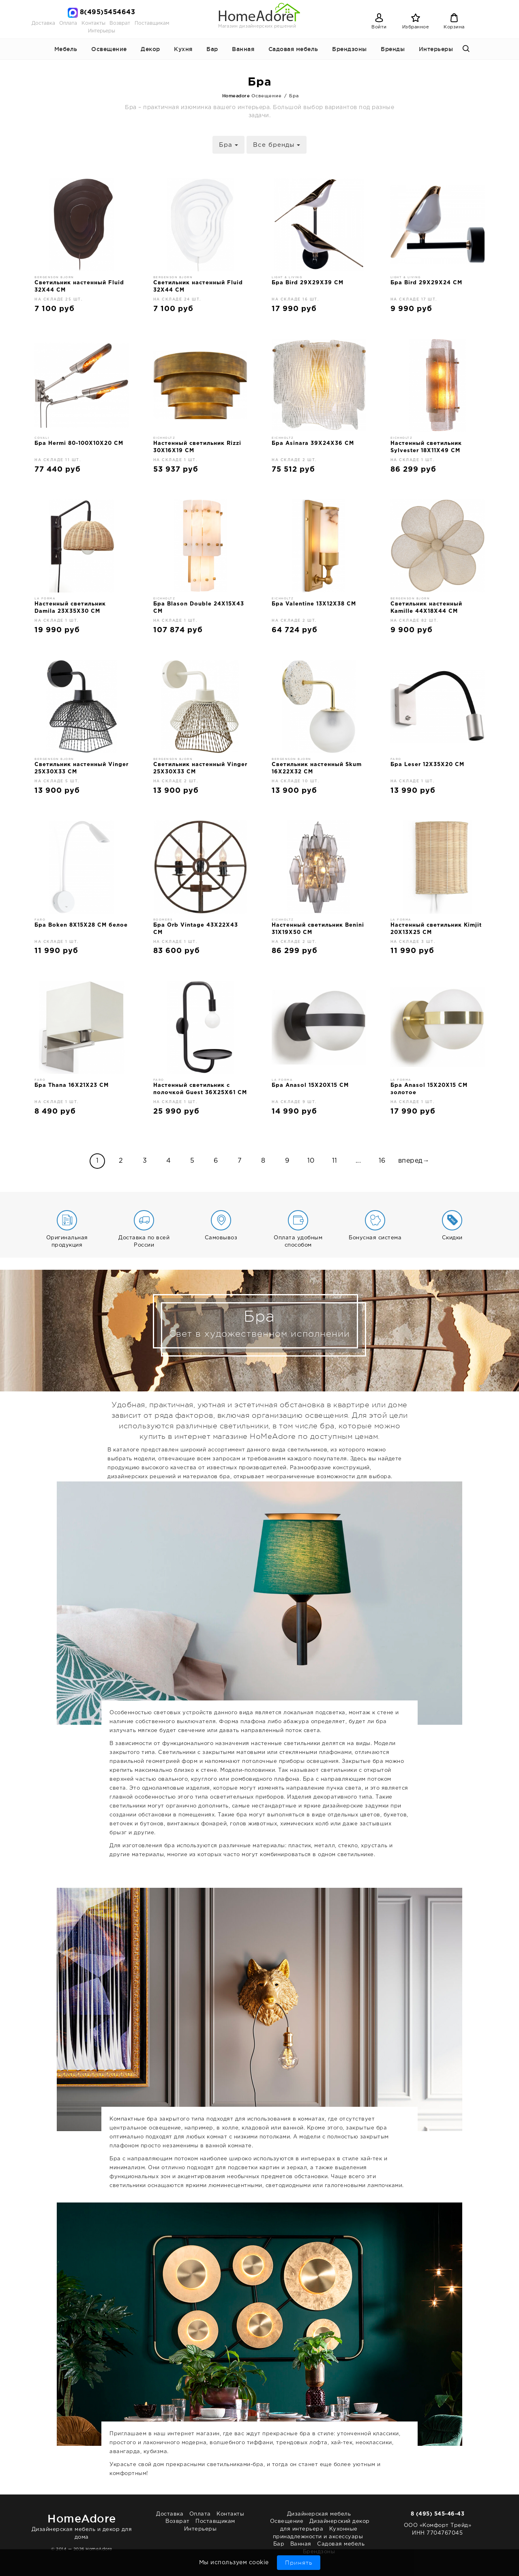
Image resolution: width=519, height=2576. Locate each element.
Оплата (68, 23)
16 (382, 1161)
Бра (228, 145)
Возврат (119, 23)
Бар (212, 49)
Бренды (393, 49)
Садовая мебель (293, 49)
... (358, 1161)
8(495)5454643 (107, 12)
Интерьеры (101, 31)
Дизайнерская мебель (319, 2514)
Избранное (415, 27)
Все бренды (276, 145)
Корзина (454, 27)
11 (334, 1161)
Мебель (65, 49)
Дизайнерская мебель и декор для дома (81, 2525)
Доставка (43, 23)
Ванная (243, 49)
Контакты (93, 23)
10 (311, 1161)
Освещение (109, 49)
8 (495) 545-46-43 (438, 2514)
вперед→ (414, 1161)
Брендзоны (349, 49)
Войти (379, 27)
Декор (150, 49)
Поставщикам (152, 23)
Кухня (183, 49)
